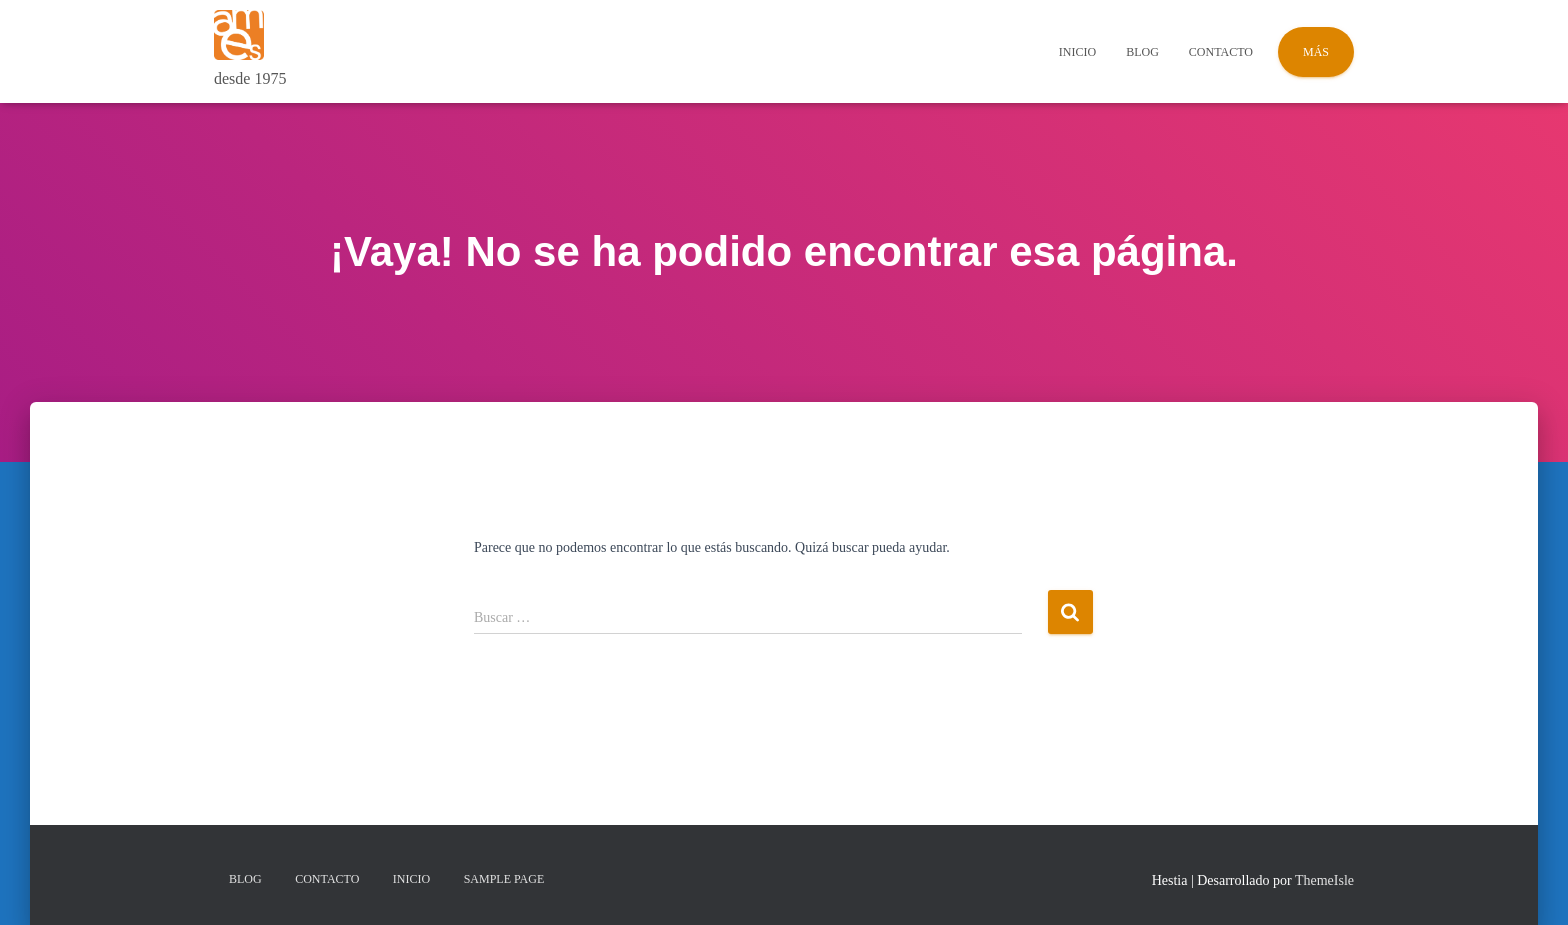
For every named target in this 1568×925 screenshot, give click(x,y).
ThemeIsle (1324, 880)
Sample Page (504, 879)
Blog (1142, 52)
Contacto (1221, 52)
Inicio (1077, 52)
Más (1316, 52)
